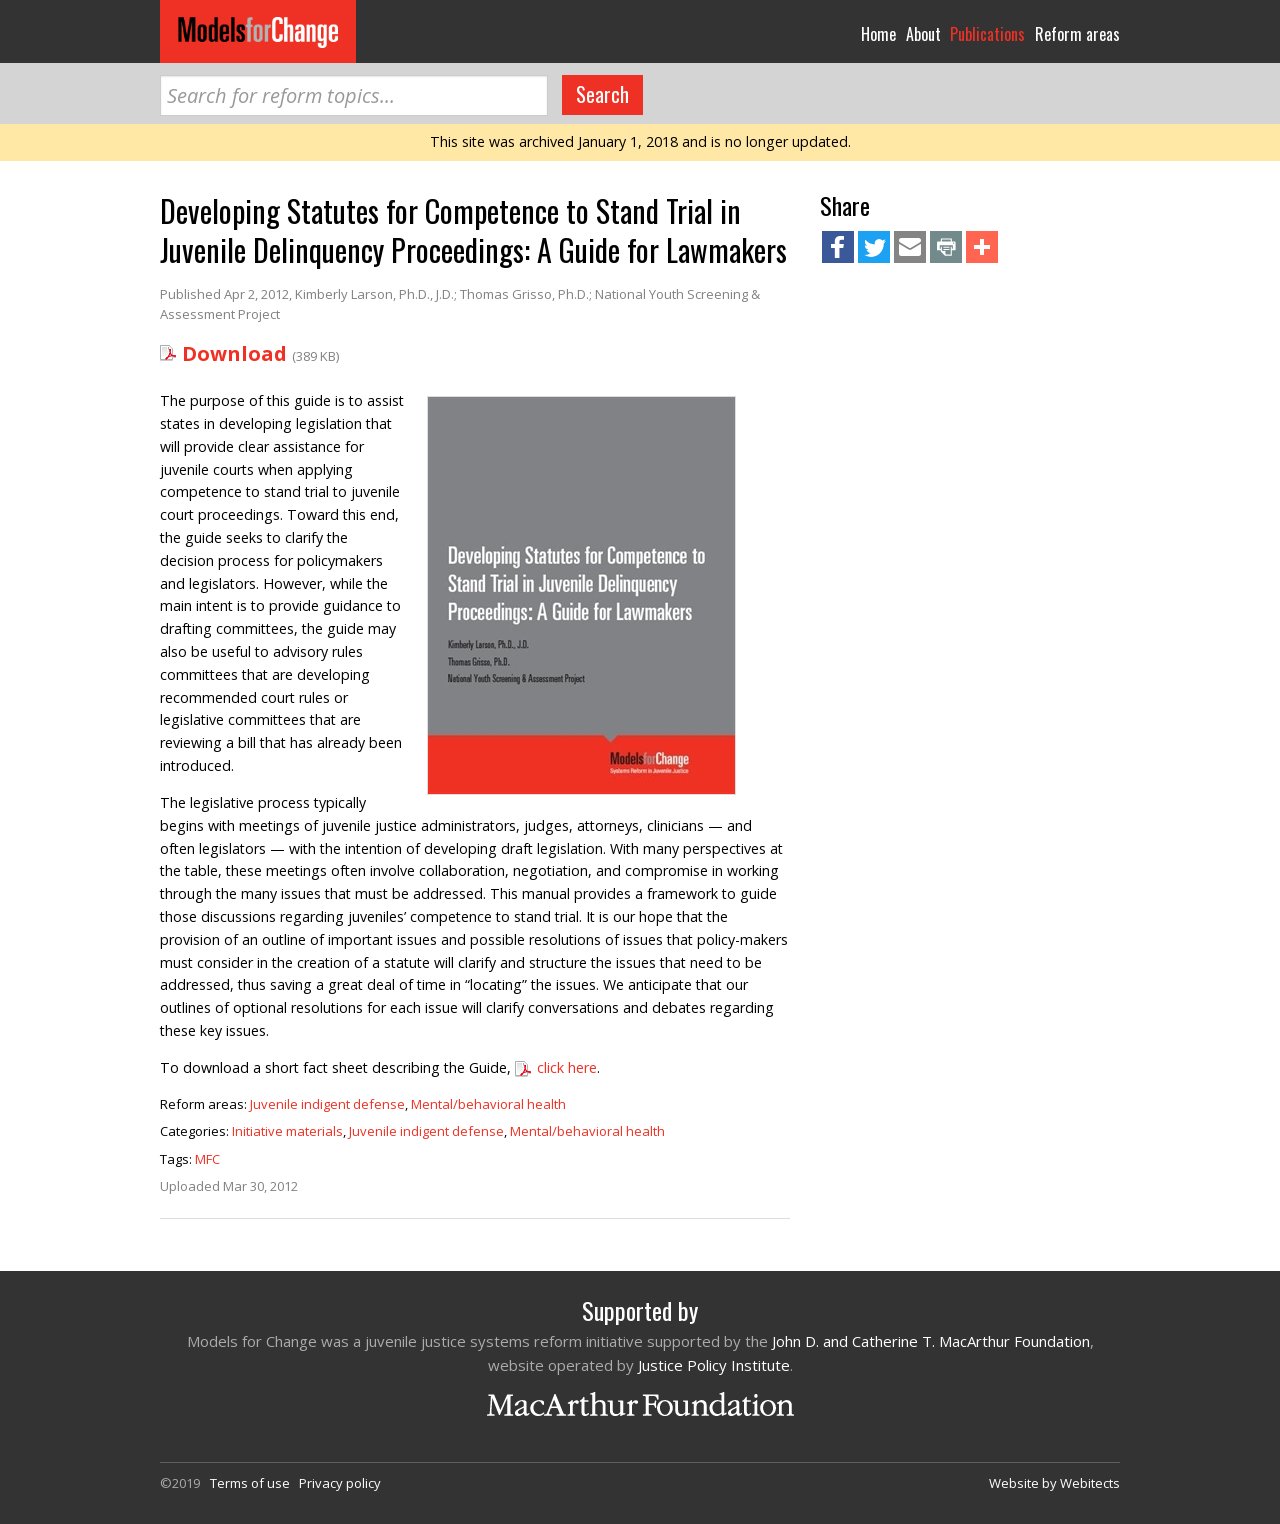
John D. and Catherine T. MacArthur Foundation (931, 1341)
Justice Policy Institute (714, 1365)
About (923, 34)
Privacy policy (340, 1483)
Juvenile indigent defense (327, 1104)
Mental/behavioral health (488, 1104)
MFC (207, 1159)
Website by (1054, 1483)
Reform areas (1077, 34)
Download (234, 353)
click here (567, 1067)
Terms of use (250, 1483)
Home (878, 34)
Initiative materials (287, 1131)
